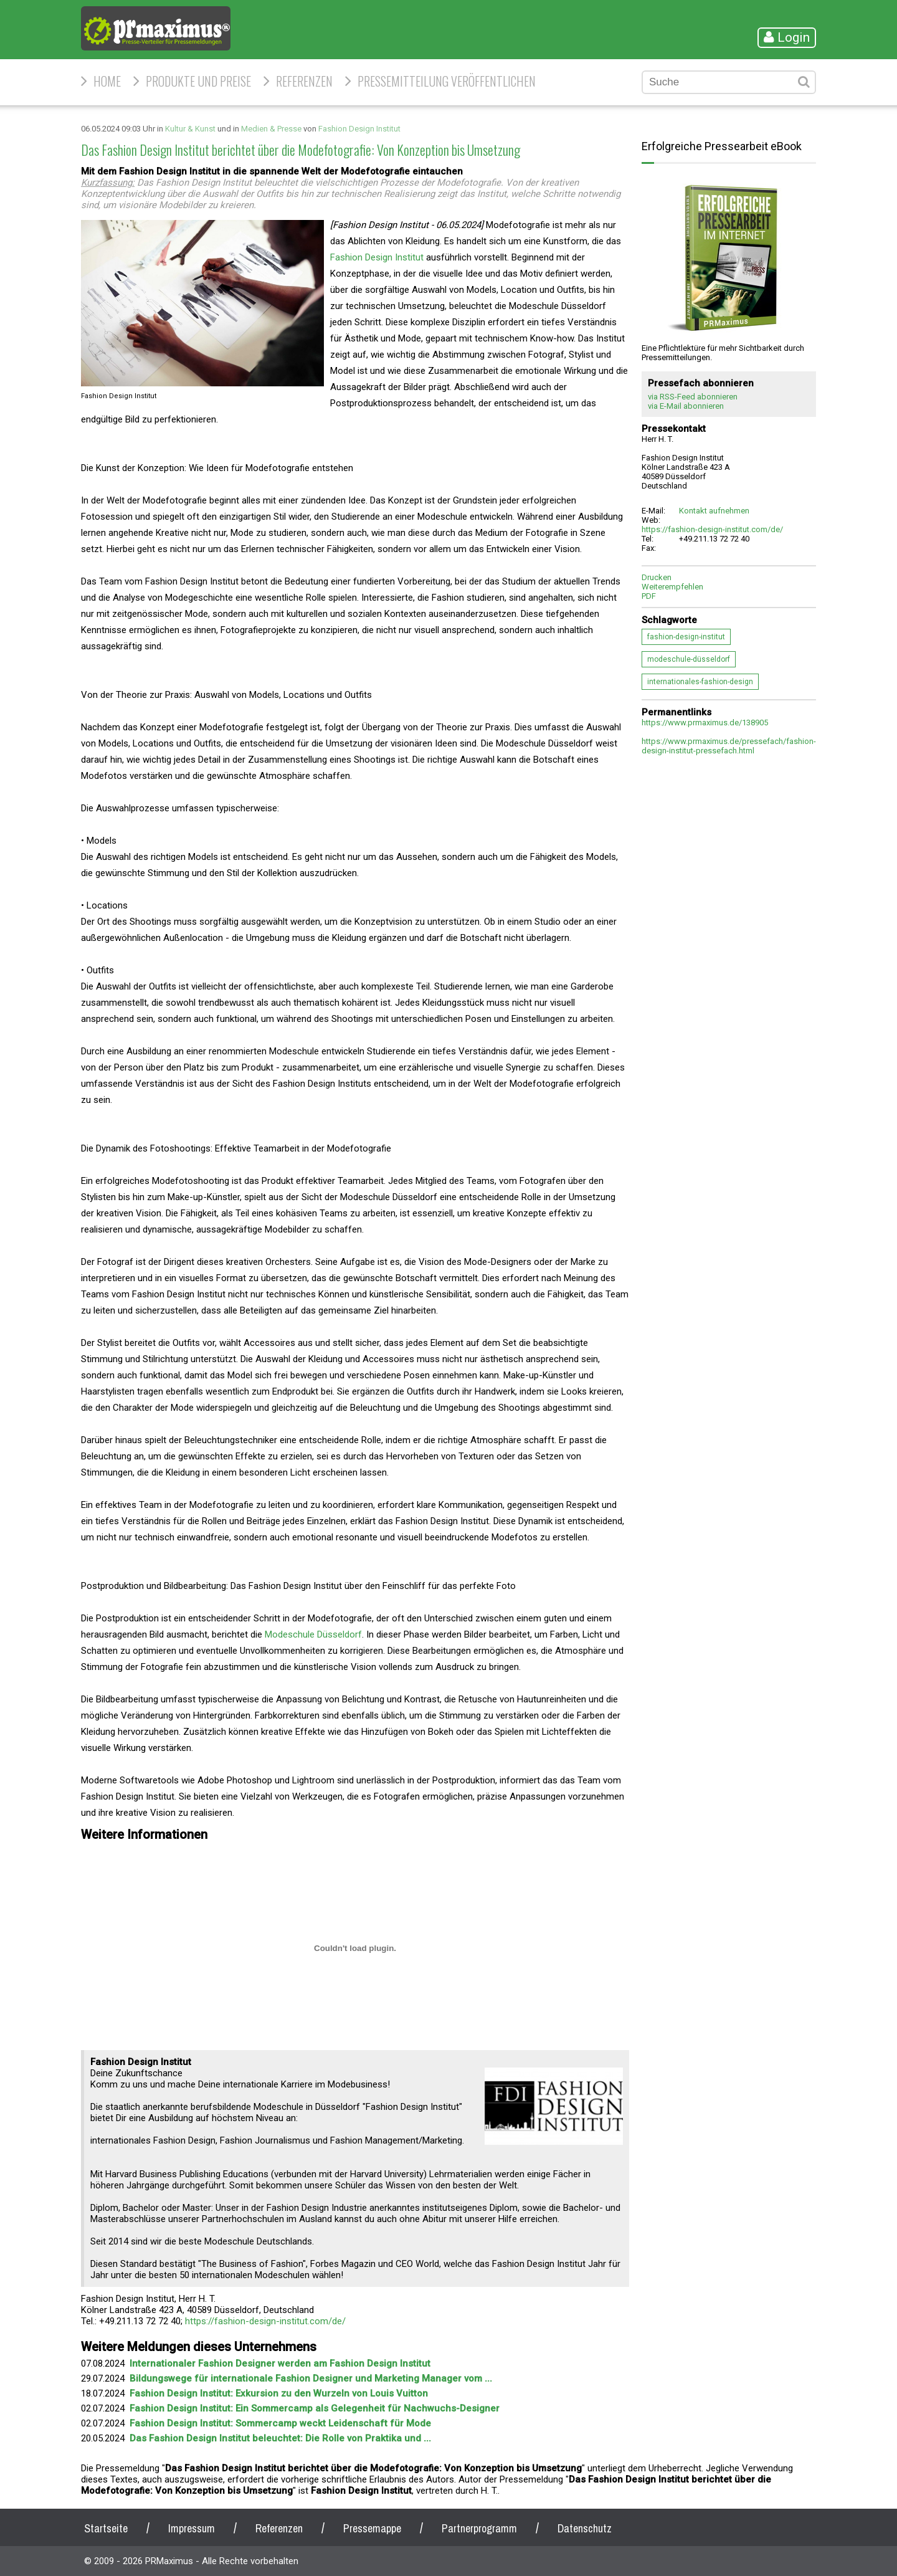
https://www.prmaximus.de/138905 (705, 722)
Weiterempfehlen (672, 586)
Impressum (191, 2528)
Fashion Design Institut (359, 128)
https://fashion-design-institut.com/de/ (265, 2321)
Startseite (106, 2528)
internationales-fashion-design (700, 681)
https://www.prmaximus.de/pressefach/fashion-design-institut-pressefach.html (729, 746)
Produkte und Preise (198, 81)
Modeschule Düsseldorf (313, 1634)
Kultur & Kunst (190, 128)
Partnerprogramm (479, 2528)
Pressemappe (372, 2528)
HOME (107, 81)
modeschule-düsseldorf (688, 659)
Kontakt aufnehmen (714, 510)
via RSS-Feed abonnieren (693, 396)
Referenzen (304, 81)
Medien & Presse (271, 128)
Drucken (657, 577)
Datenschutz (585, 2528)
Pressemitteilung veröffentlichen (447, 81)
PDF (649, 596)
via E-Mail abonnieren (686, 406)
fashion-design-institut (686, 636)
